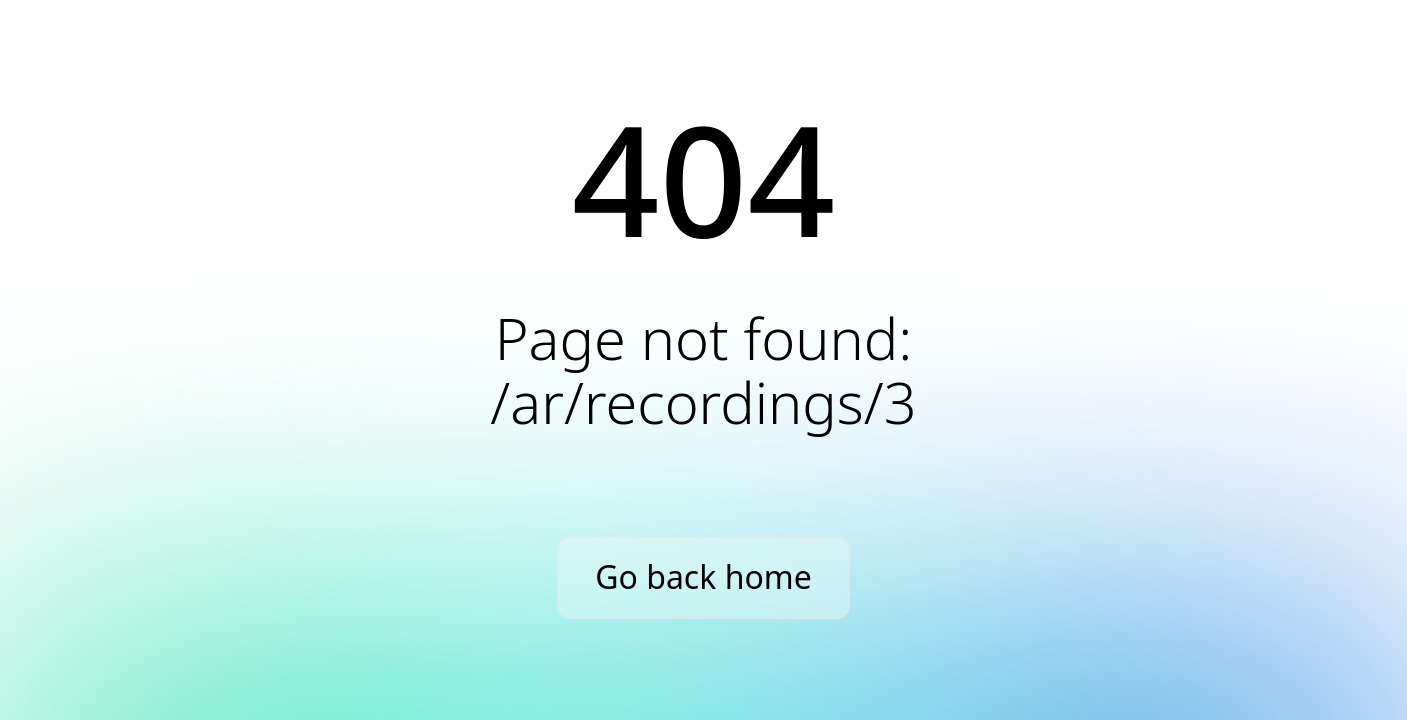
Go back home (703, 576)
